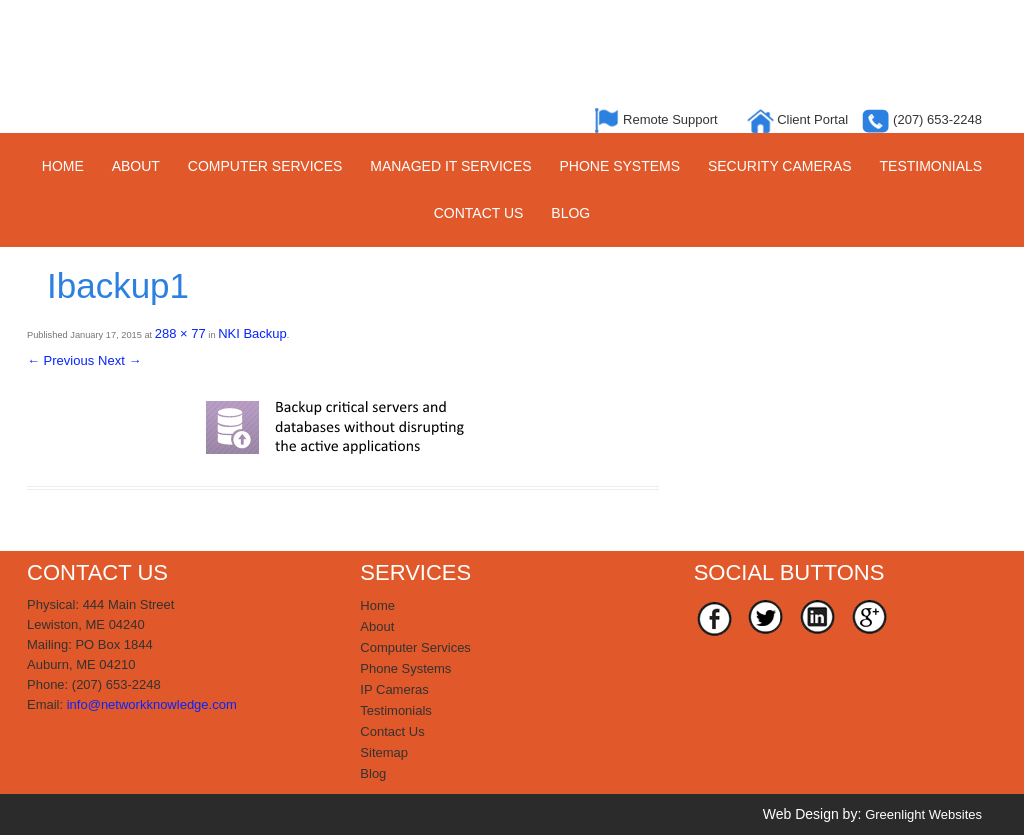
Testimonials (931, 166)
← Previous (60, 360)
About (136, 166)
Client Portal (799, 119)
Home (63, 166)
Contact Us (479, 213)
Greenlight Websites (923, 814)
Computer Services (265, 166)
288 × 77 (180, 333)
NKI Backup (252, 333)
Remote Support (658, 119)
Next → (119, 360)
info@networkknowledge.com (152, 704)
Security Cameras (780, 166)
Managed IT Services (450, 166)
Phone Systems (619, 166)
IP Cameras (394, 689)
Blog (570, 213)
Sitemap (384, 752)
